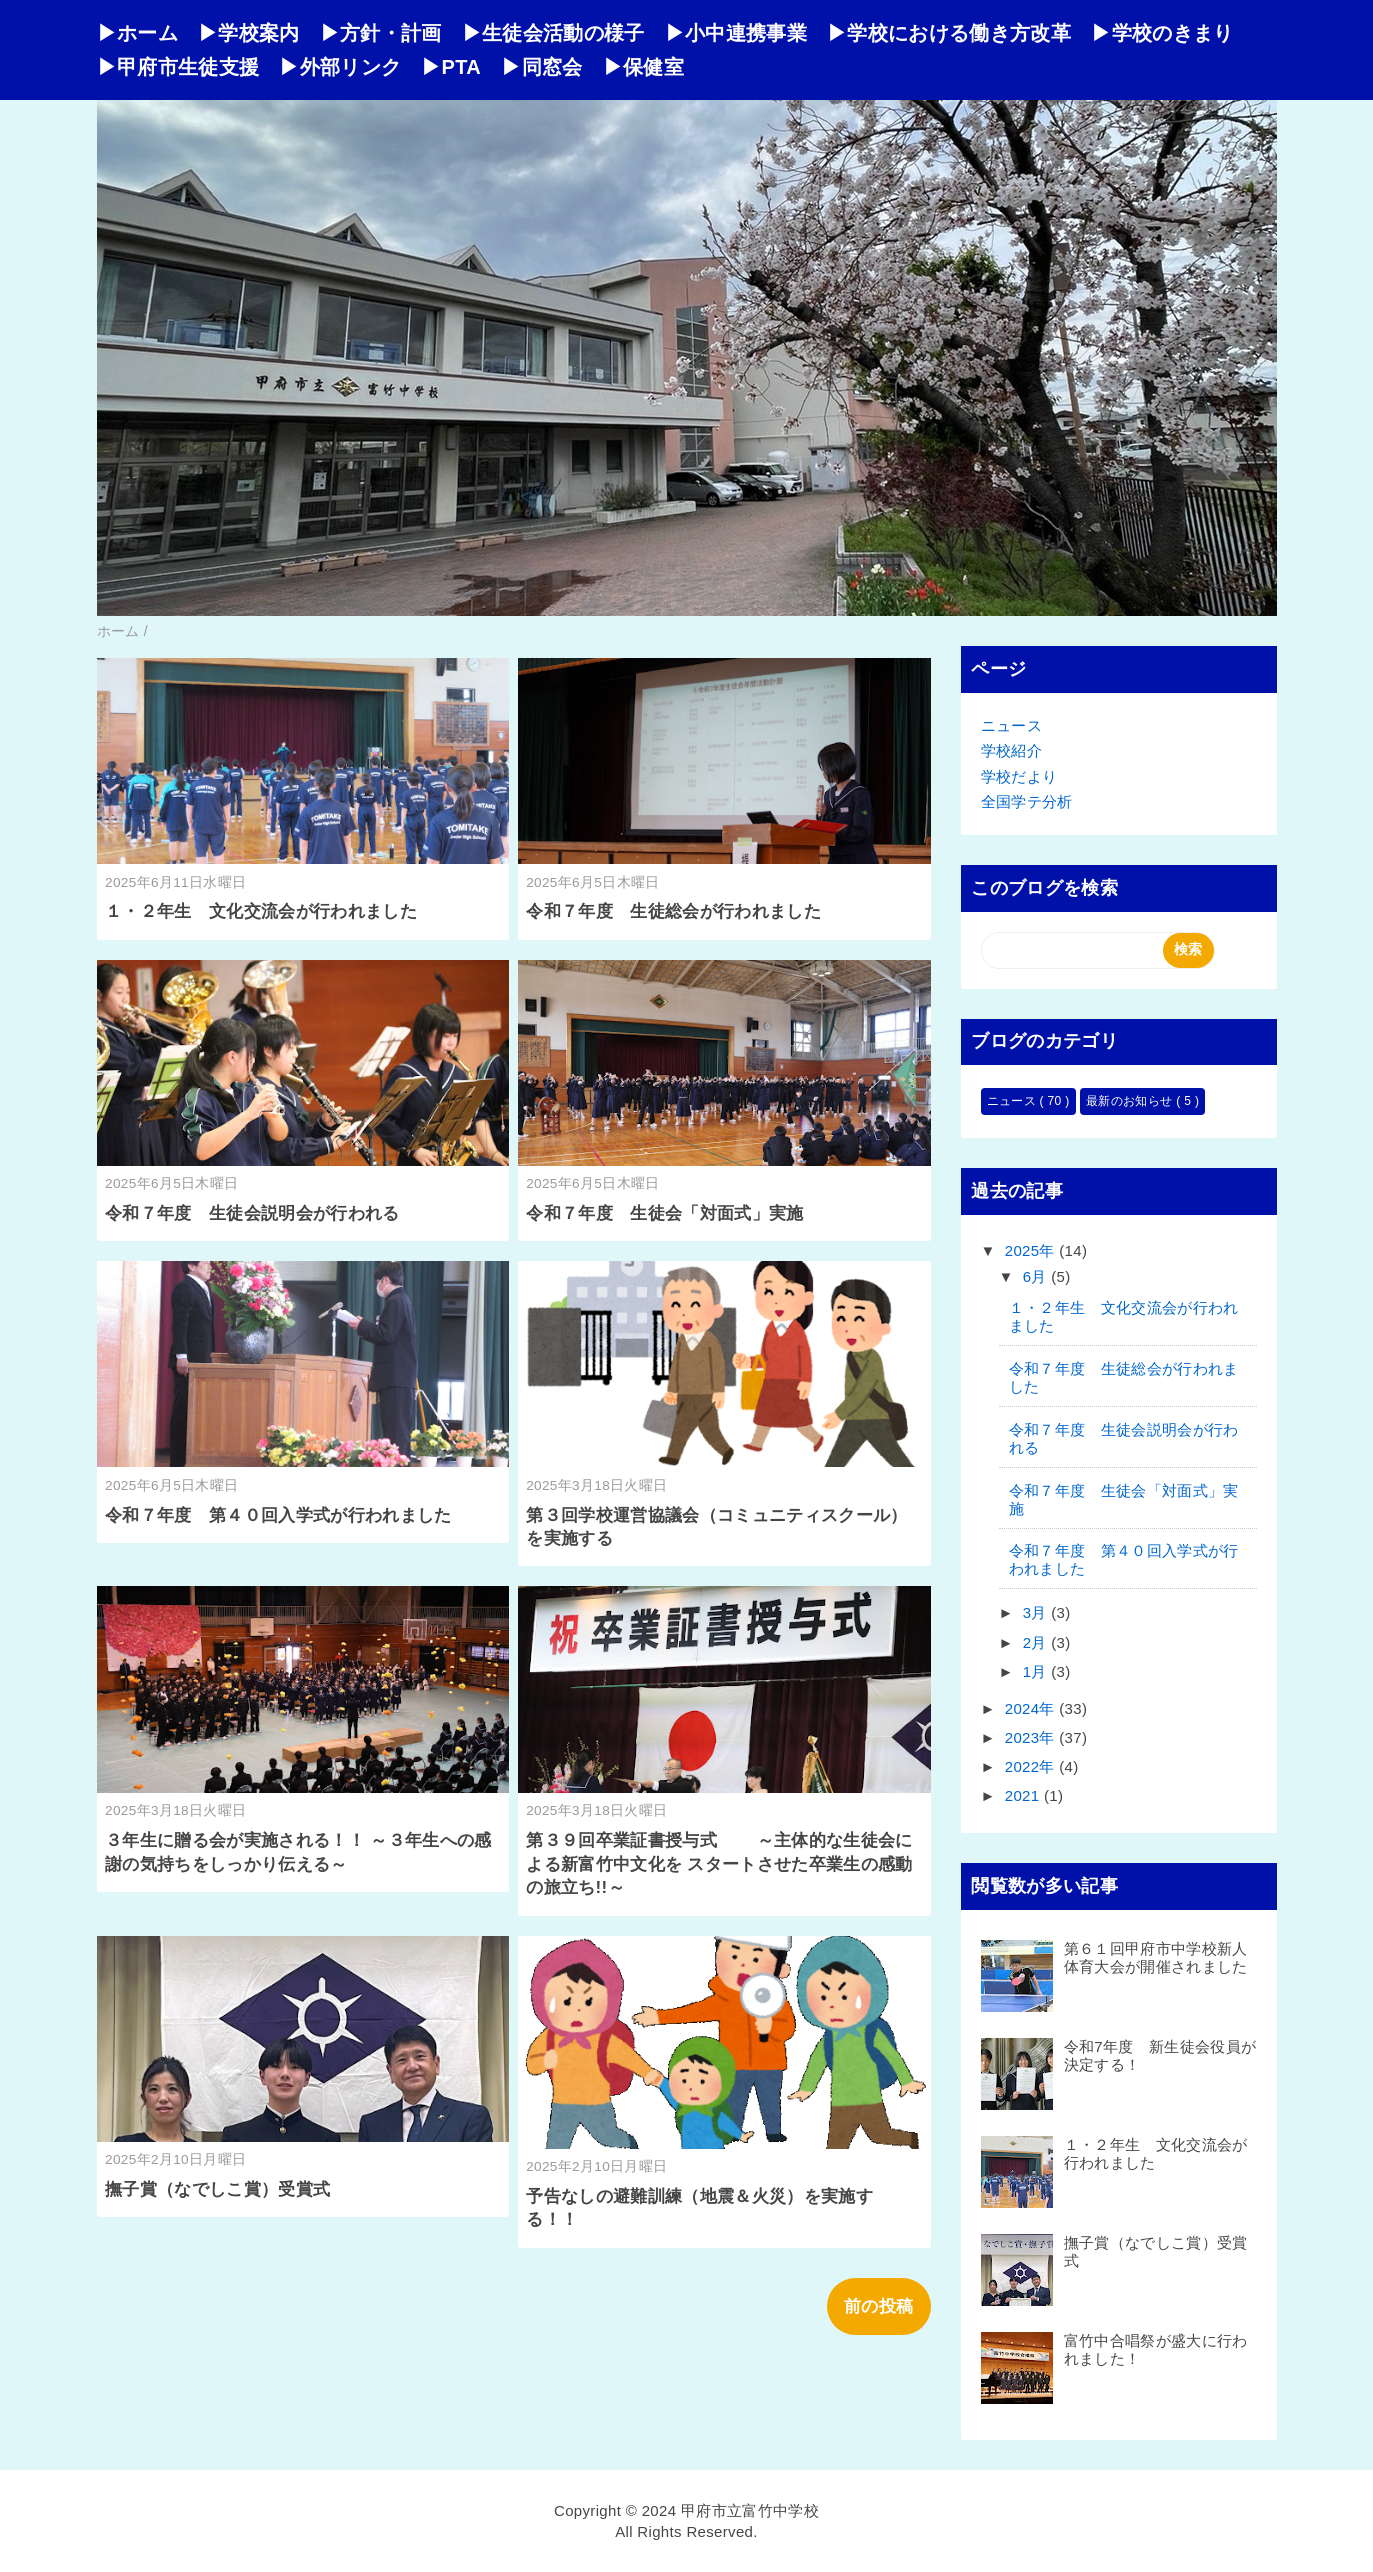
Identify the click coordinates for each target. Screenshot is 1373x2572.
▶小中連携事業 (736, 33)
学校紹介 (1011, 750)
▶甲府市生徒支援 (178, 67)
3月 (1037, 1612)
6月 (1037, 1276)
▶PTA (451, 67)
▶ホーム (137, 33)
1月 (1037, 1671)
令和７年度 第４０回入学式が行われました (278, 1515)
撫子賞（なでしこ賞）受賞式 (217, 2189)
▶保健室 (643, 67)
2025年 (1032, 1250)
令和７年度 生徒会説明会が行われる (252, 1213)
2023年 (1032, 1737)
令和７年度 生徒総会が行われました (673, 911)
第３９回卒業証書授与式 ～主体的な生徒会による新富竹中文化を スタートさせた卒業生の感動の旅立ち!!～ (719, 1864)
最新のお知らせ (1131, 1101)
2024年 (1032, 1708)
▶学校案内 (249, 33)
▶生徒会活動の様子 (553, 33)
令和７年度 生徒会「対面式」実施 (664, 1213)
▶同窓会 (541, 67)
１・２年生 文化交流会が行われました (261, 911)
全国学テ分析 (1027, 801)
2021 (1024, 1795)
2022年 (1032, 1766)
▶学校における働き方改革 (949, 33)
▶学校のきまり (1162, 33)
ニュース (1011, 725)
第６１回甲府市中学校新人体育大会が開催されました (1156, 1957)
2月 (1037, 1642)
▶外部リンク (340, 67)
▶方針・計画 (381, 33)
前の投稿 (878, 2306)
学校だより (1019, 776)
